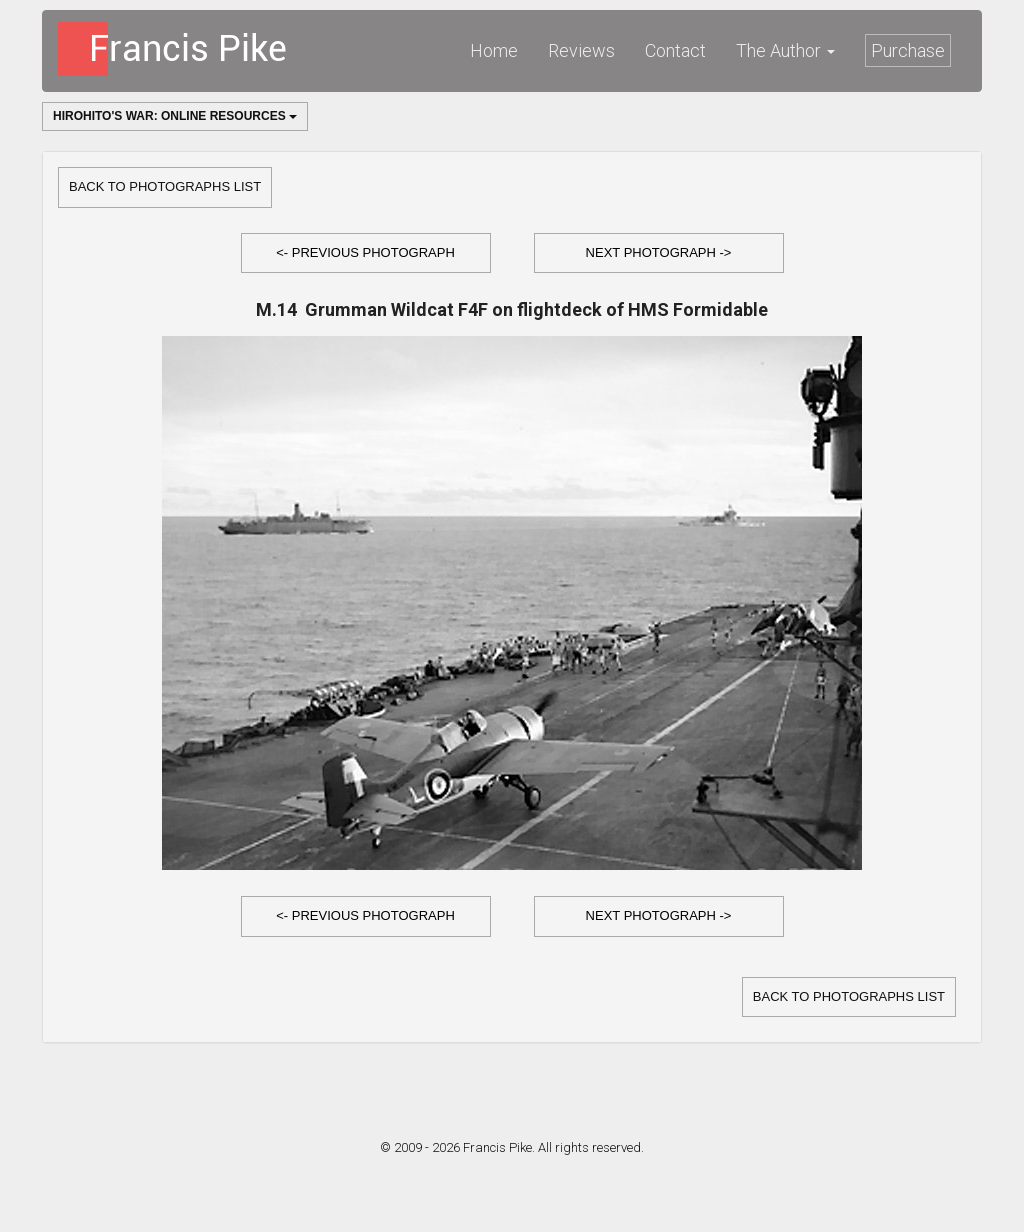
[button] (366, 253)
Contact (675, 50)
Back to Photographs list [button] (165, 186)
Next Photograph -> (659, 252)
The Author (785, 50)
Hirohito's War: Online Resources (175, 116)
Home (494, 50)
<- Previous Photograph (365, 252)
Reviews (581, 50)
